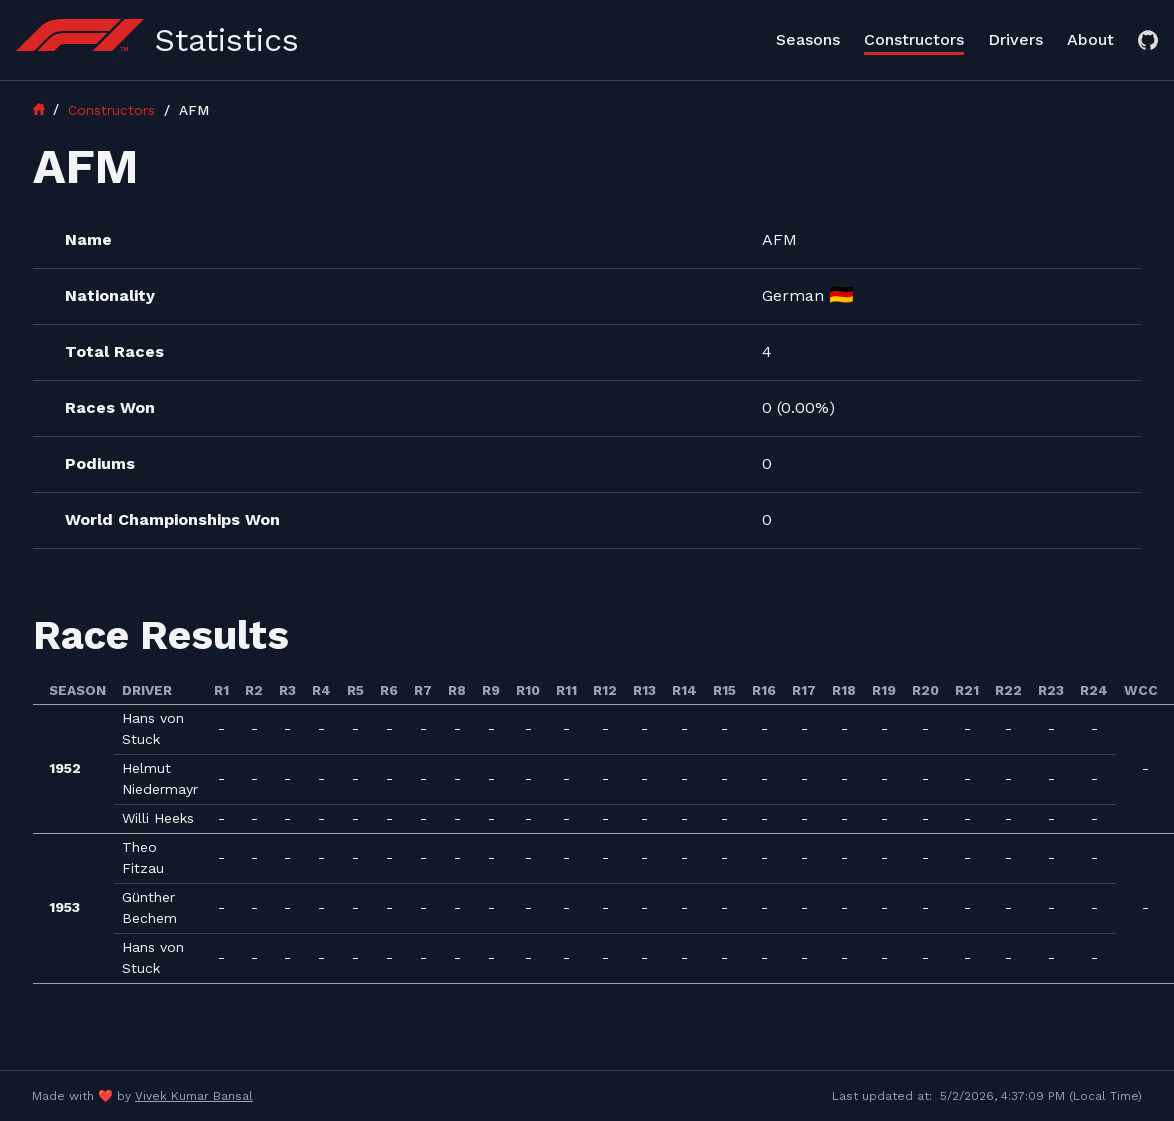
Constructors (914, 39)
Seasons (808, 39)
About (1090, 39)
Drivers (1015, 39)
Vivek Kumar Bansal (194, 1096)
